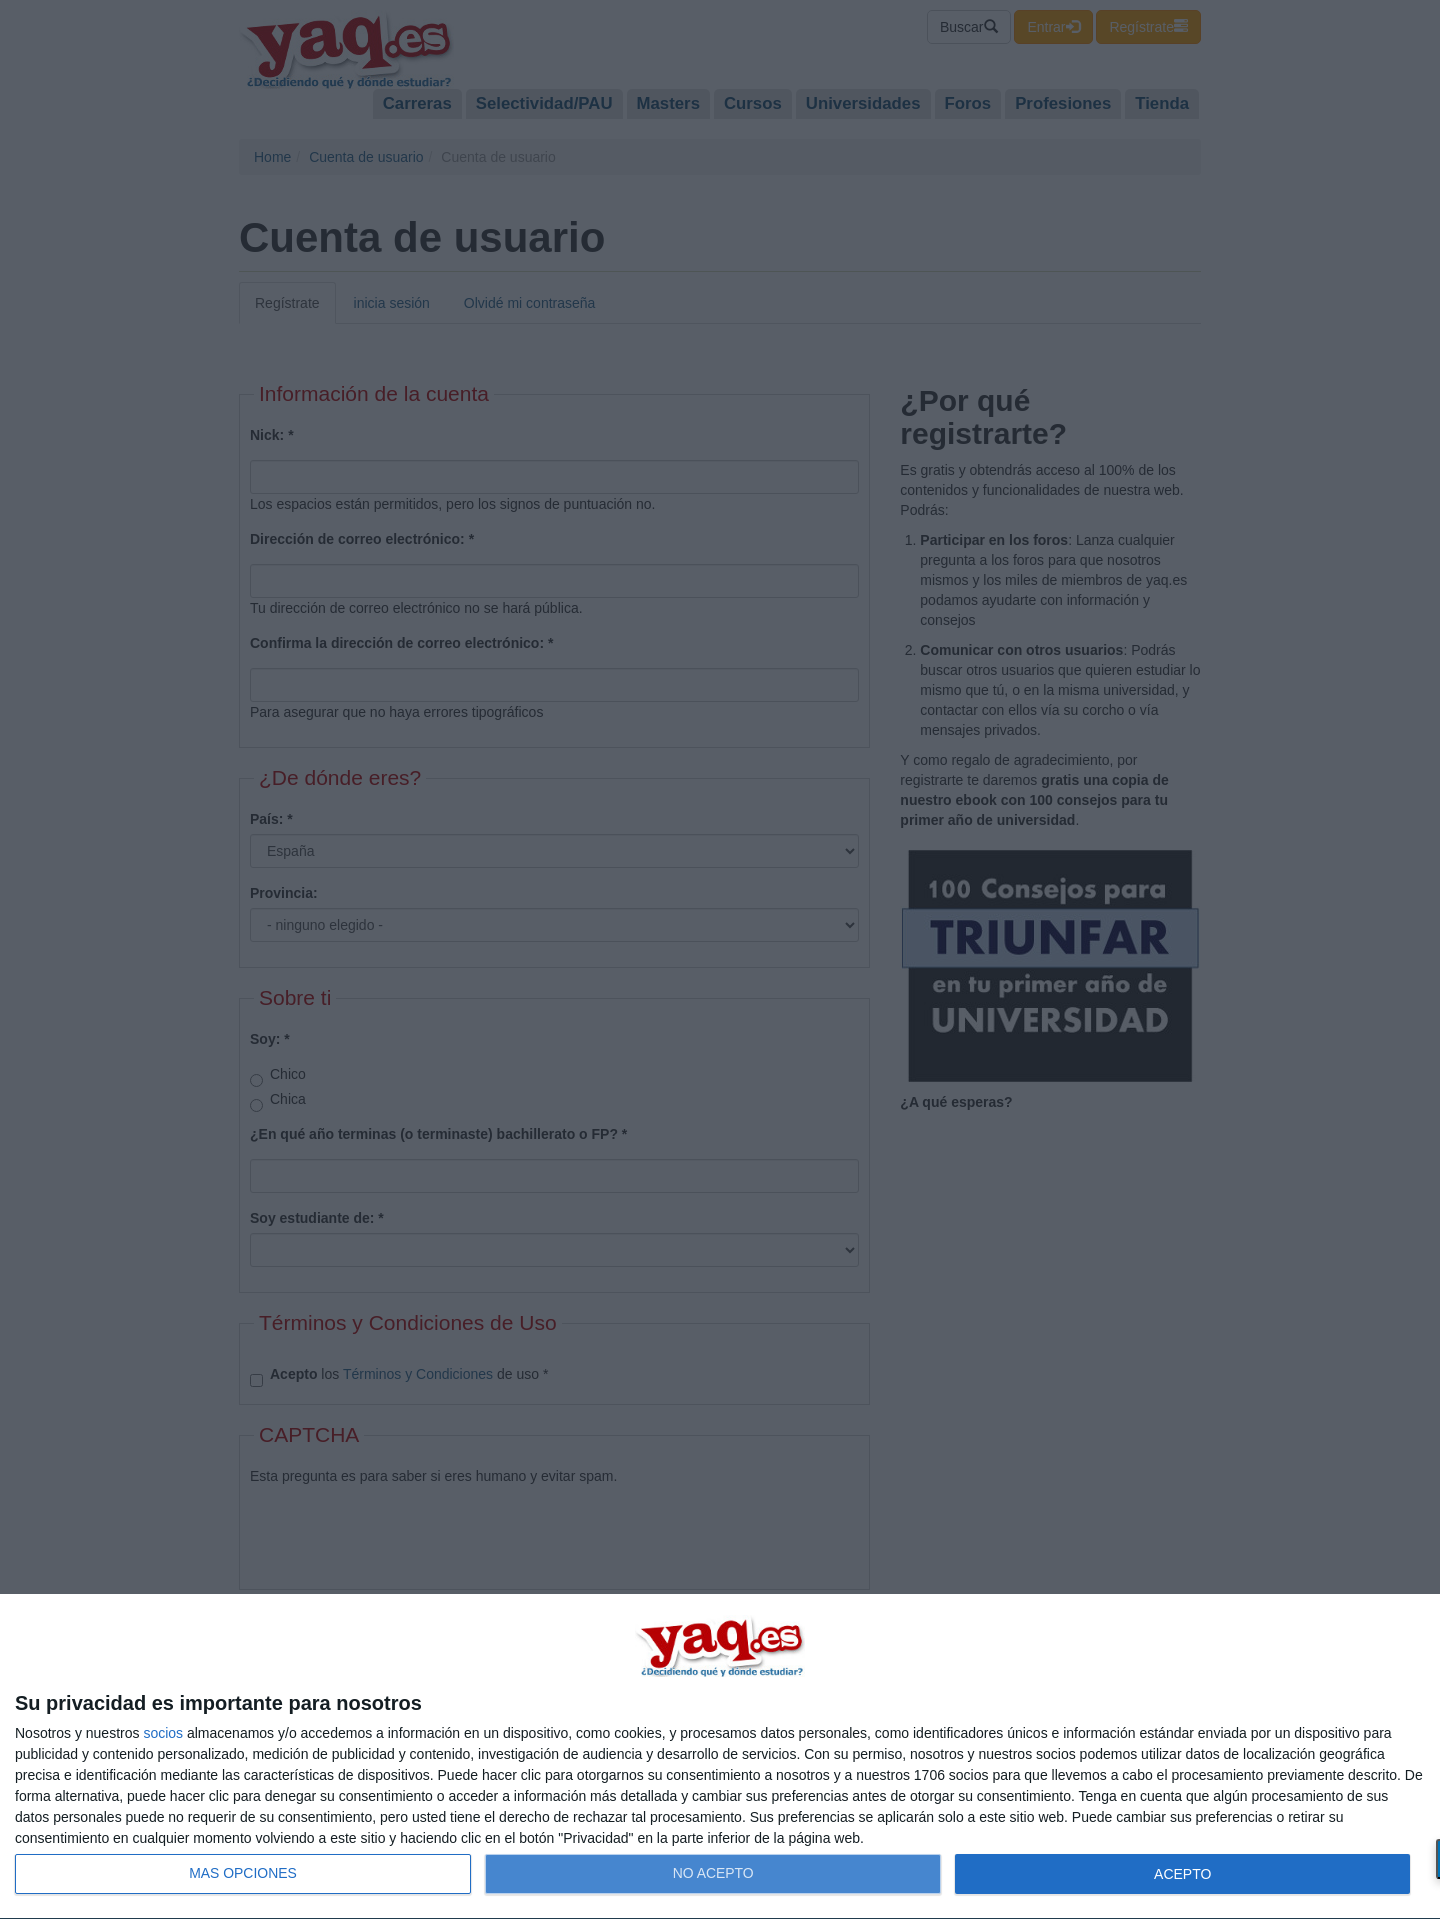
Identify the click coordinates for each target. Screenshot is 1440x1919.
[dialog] (720, 1757)
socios (163, 1733)
